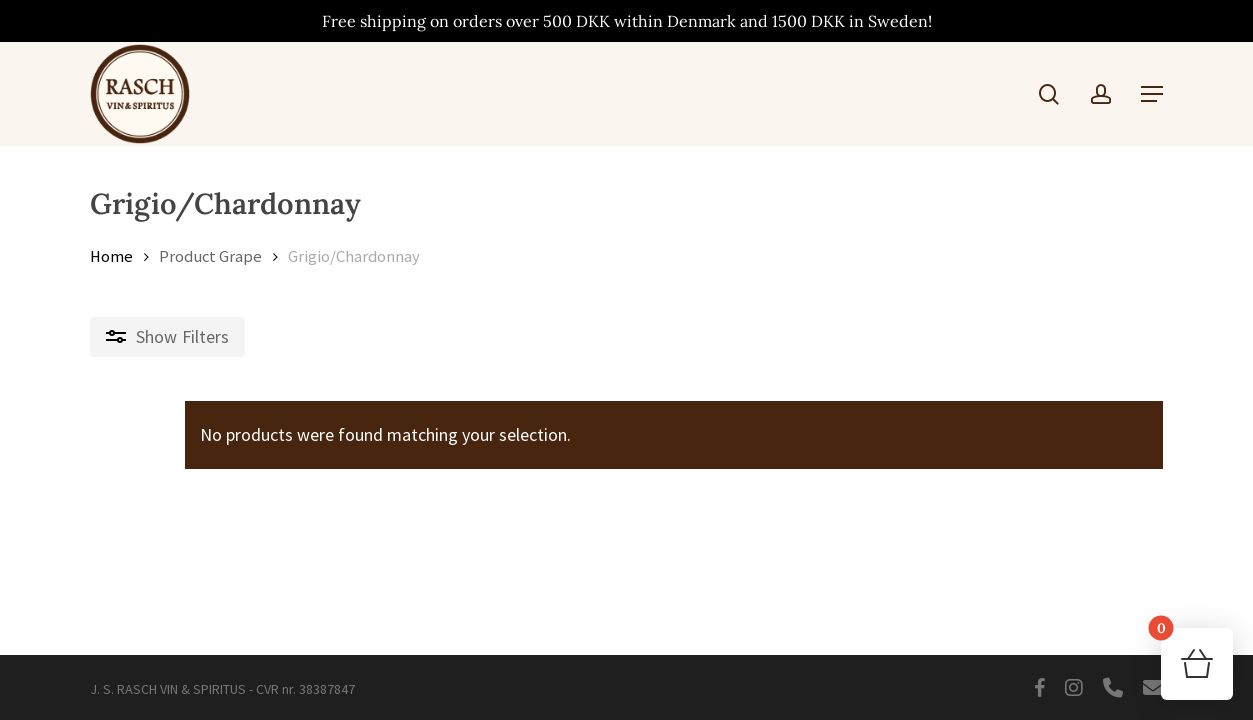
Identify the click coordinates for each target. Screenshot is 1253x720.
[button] (1152, 94)
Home (111, 256)
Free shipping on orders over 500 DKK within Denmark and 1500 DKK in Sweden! (627, 21)
